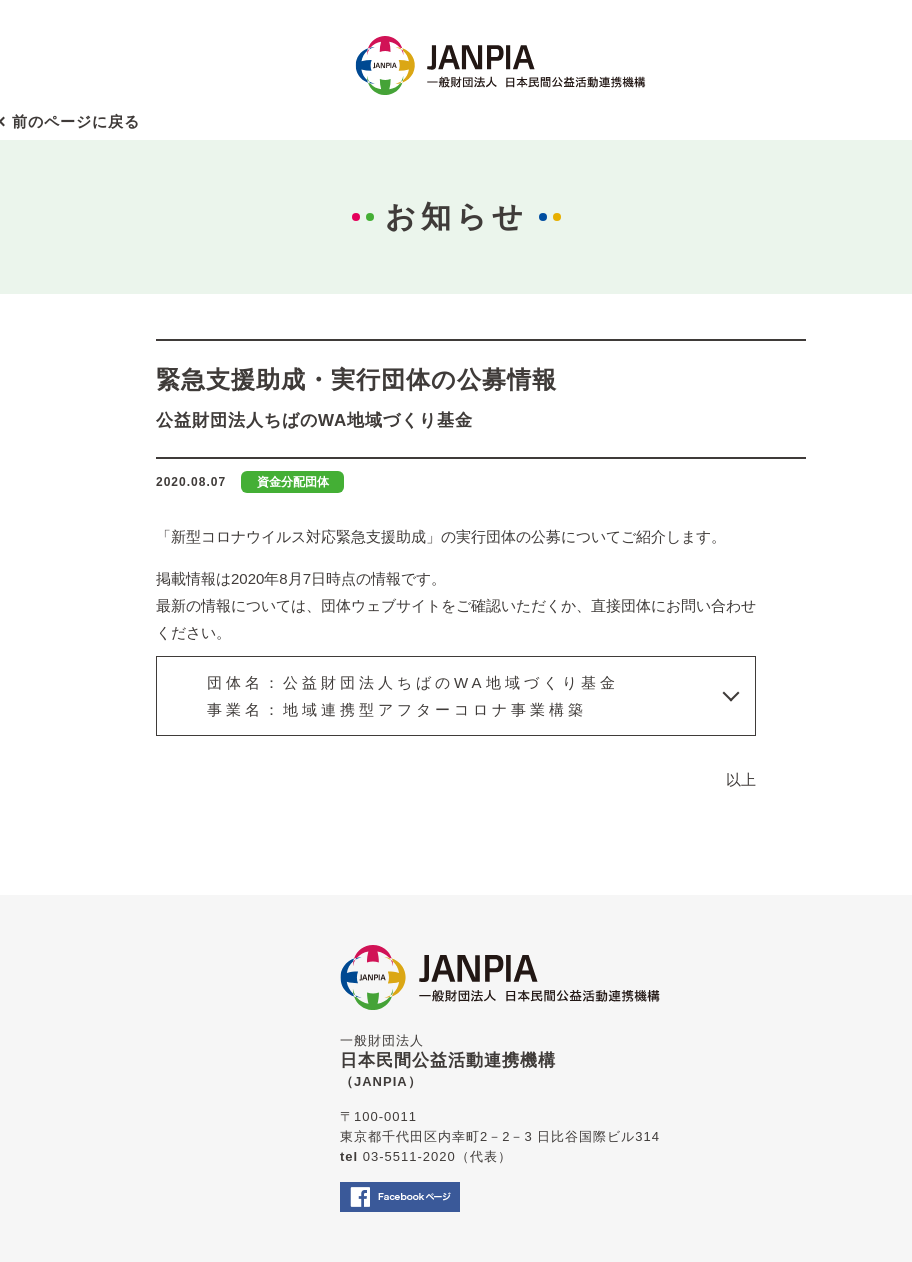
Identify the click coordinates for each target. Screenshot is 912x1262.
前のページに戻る (76, 121)
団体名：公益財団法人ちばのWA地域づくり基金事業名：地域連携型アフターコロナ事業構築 (413, 696)
